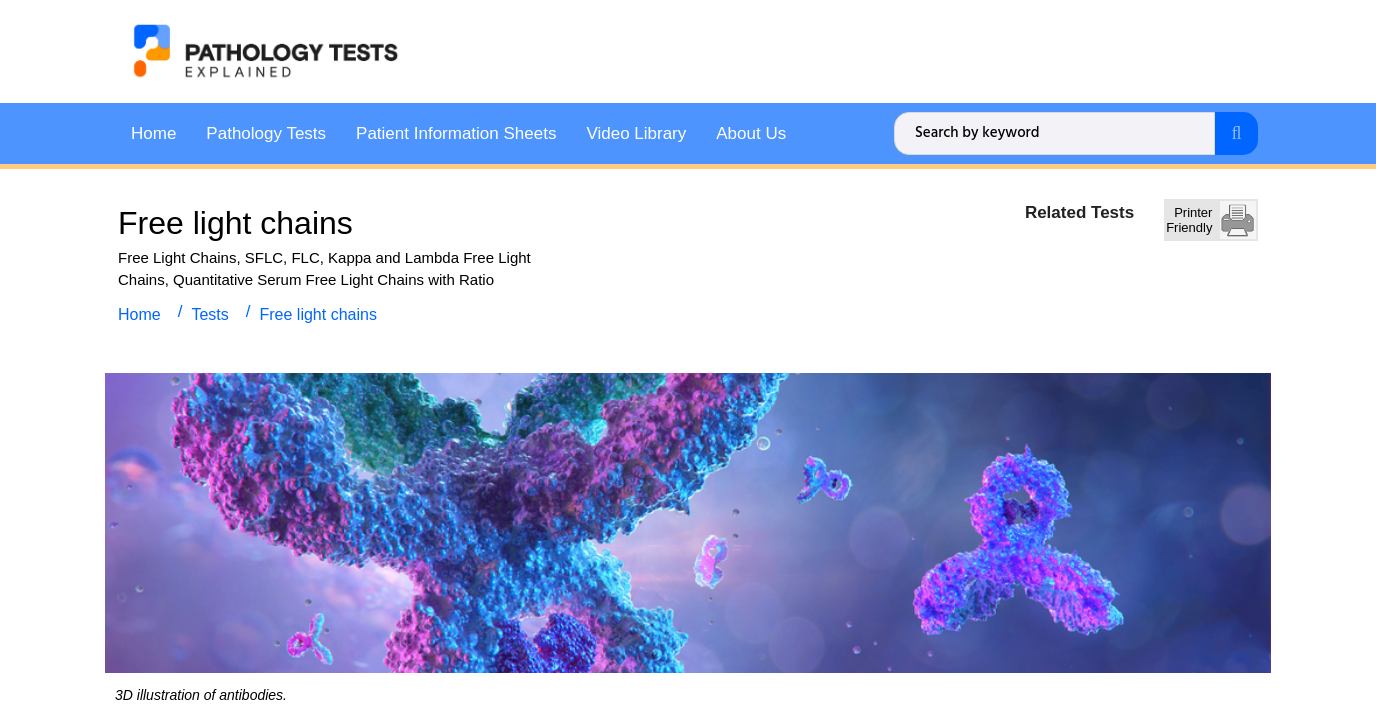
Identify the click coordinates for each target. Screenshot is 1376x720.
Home (153, 132)
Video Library (636, 132)
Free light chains (318, 313)
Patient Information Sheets (456, 132)
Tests (209, 313)
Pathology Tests (266, 132)
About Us (751, 132)
